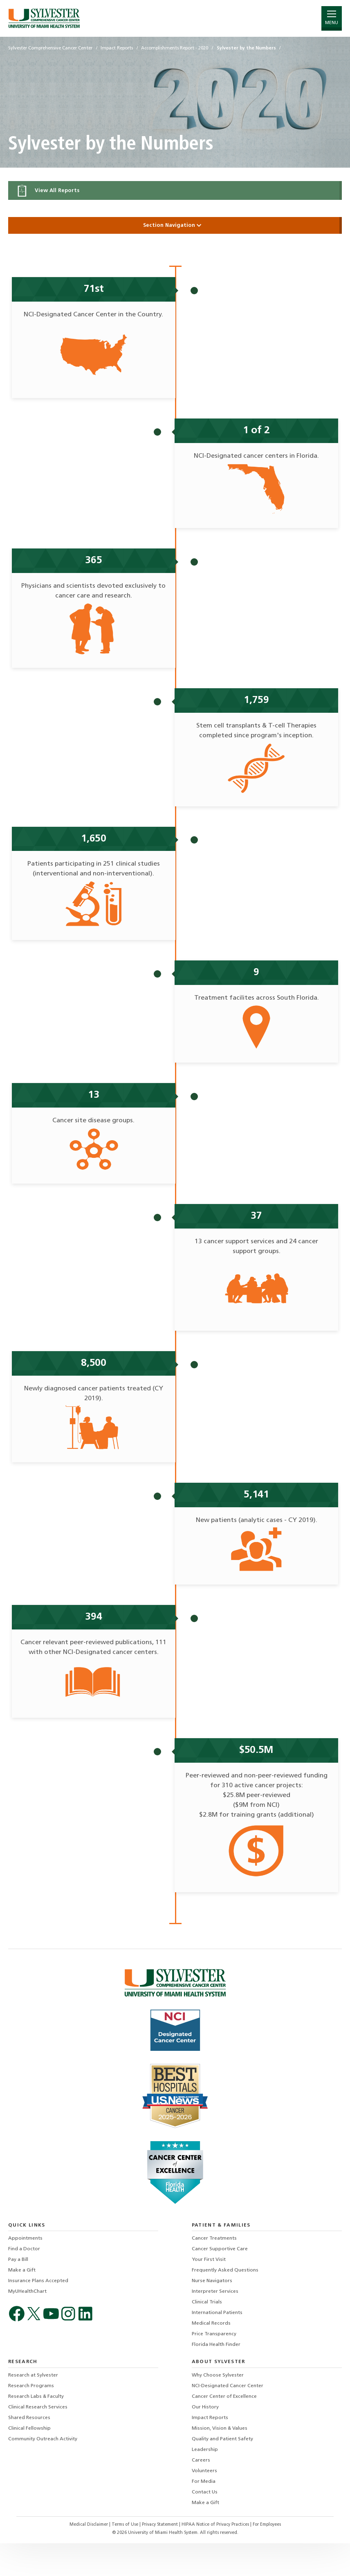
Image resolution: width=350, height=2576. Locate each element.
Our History (205, 2440)
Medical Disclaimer (89, 2558)
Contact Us (205, 2525)
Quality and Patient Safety (222, 2472)
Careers (201, 2493)
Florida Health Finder (216, 2377)
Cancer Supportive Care (220, 2282)
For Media (203, 2514)
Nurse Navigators (212, 2314)
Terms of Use (125, 2558)
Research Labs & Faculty (36, 2429)
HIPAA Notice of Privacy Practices (216, 2558)
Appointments (25, 2271)
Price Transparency (214, 2367)
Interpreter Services (215, 2324)
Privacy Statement (160, 2558)
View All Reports (47, 191)
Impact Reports (210, 2450)
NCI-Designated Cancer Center (227, 2419)
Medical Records (211, 2356)
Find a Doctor (24, 2282)
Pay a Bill (18, 2292)
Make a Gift (22, 2303)
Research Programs (31, 2419)
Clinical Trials (207, 2335)
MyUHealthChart (27, 2324)
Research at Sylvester (33, 2408)
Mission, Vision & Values (219, 2461)
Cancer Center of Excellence (224, 2429)
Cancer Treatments (214, 2271)
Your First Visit (209, 2292)
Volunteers (204, 2504)
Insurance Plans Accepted (38, 2314)
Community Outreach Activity (42, 2472)
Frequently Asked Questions (225, 2303)
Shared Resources (29, 2450)
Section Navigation (175, 225)
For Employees (267, 2558)
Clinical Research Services (37, 2440)
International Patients (217, 2345)
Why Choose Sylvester (218, 2408)
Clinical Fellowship (29, 2461)
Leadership (205, 2482)
